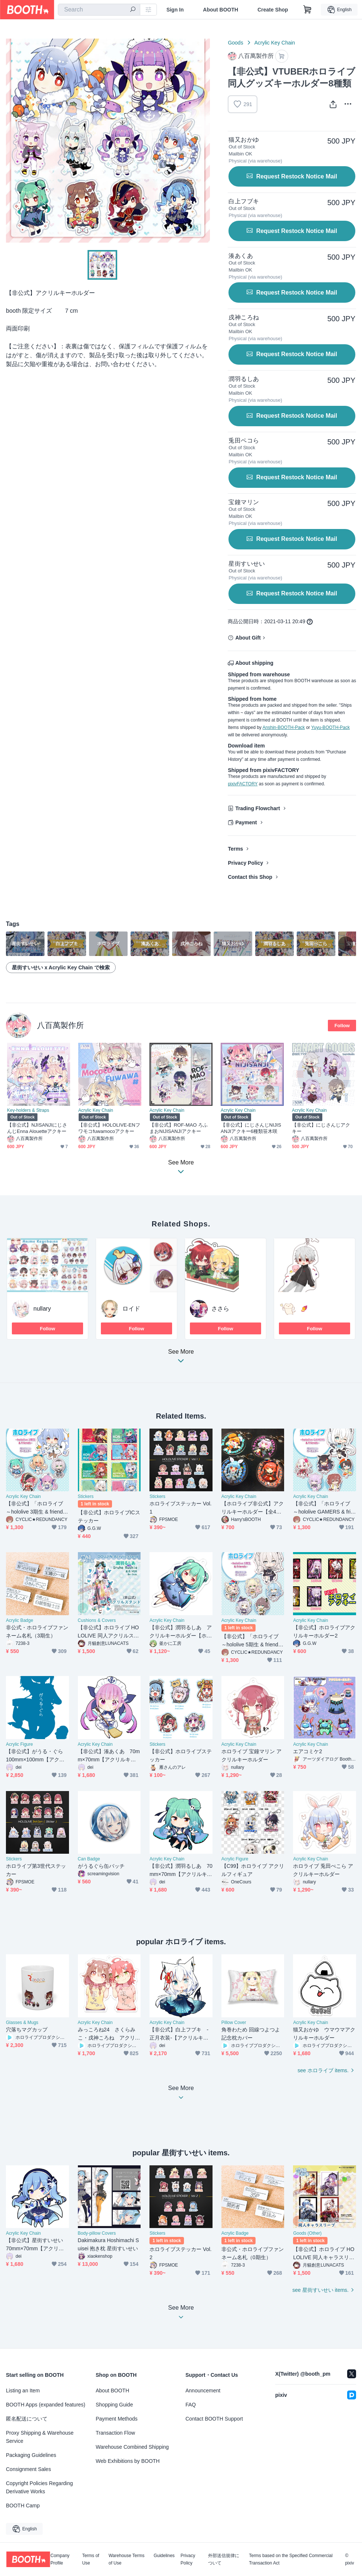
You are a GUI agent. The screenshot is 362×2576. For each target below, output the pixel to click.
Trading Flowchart (257, 808)
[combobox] (99, 10)
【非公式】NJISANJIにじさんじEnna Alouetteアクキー (37, 1128)
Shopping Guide (114, 2405)
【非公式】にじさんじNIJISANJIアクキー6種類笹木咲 (251, 1128)
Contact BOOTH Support (214, 2419)
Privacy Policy (245, 863)
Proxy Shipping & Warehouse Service (39, 2437)
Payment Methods (117, 2419)
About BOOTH (220, 9)
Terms (235, 849)
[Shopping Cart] (307, 9)
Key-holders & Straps (28, 1110)
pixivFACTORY (242, 783)
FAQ (190, 2405)
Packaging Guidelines (31, 2455)
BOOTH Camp (23, 2505)
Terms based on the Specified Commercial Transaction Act (290, 2559)
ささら (220, 1308)
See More (181, 1358)
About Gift (247, 638)
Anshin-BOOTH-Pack (284, 727)
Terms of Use (90, 2559)
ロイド (131, 1308)
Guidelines (164, 2555)
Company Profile (59, 2559)
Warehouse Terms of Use (127, 2559)
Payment (246, 822)
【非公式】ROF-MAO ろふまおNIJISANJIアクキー (178, 1128)
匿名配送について (26, 2419)
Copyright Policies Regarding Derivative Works (39, 2487)
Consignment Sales (28, 2469)
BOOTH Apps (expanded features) (45, 2405)
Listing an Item (23, 2390)
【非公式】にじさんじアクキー (321, 1128)
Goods (235, 43)
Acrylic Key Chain (274, 43)
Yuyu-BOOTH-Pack (330, 727)
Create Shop (272, 9)
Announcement (202, 2390)
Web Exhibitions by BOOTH (127, 2461)
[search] (132, 10)
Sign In (175, 9)
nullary (42, 1308)
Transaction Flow (115, 2433)
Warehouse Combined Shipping (132, 2447)
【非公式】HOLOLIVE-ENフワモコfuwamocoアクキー (109, 1128)
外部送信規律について (223, 2559)
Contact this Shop (250, 877)
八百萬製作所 (60, 1025)
